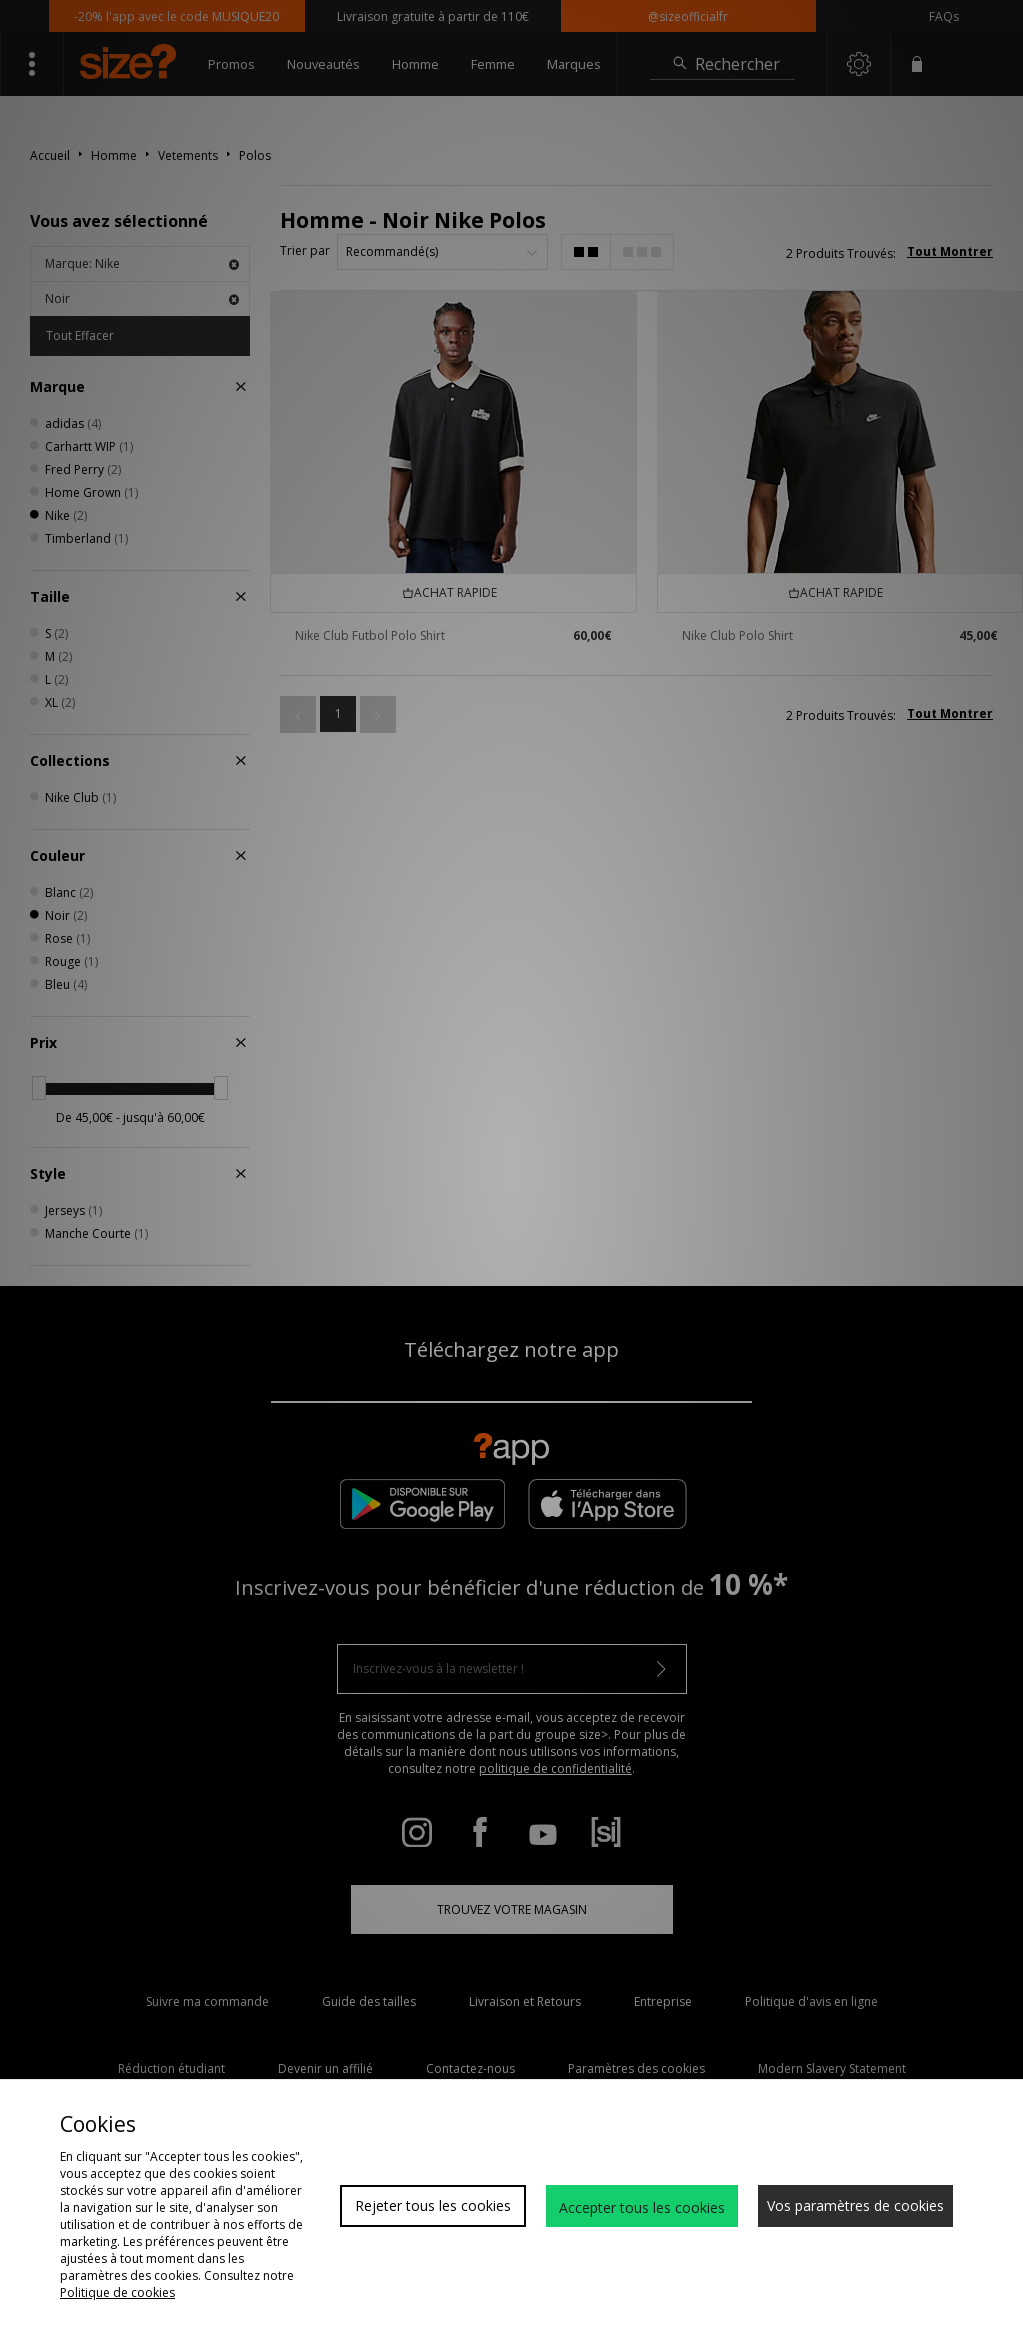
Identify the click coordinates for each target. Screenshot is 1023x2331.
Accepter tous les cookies (642, 2207)
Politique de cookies (117, 2292)
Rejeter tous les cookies (433, 2205)
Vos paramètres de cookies (855, 2205)
